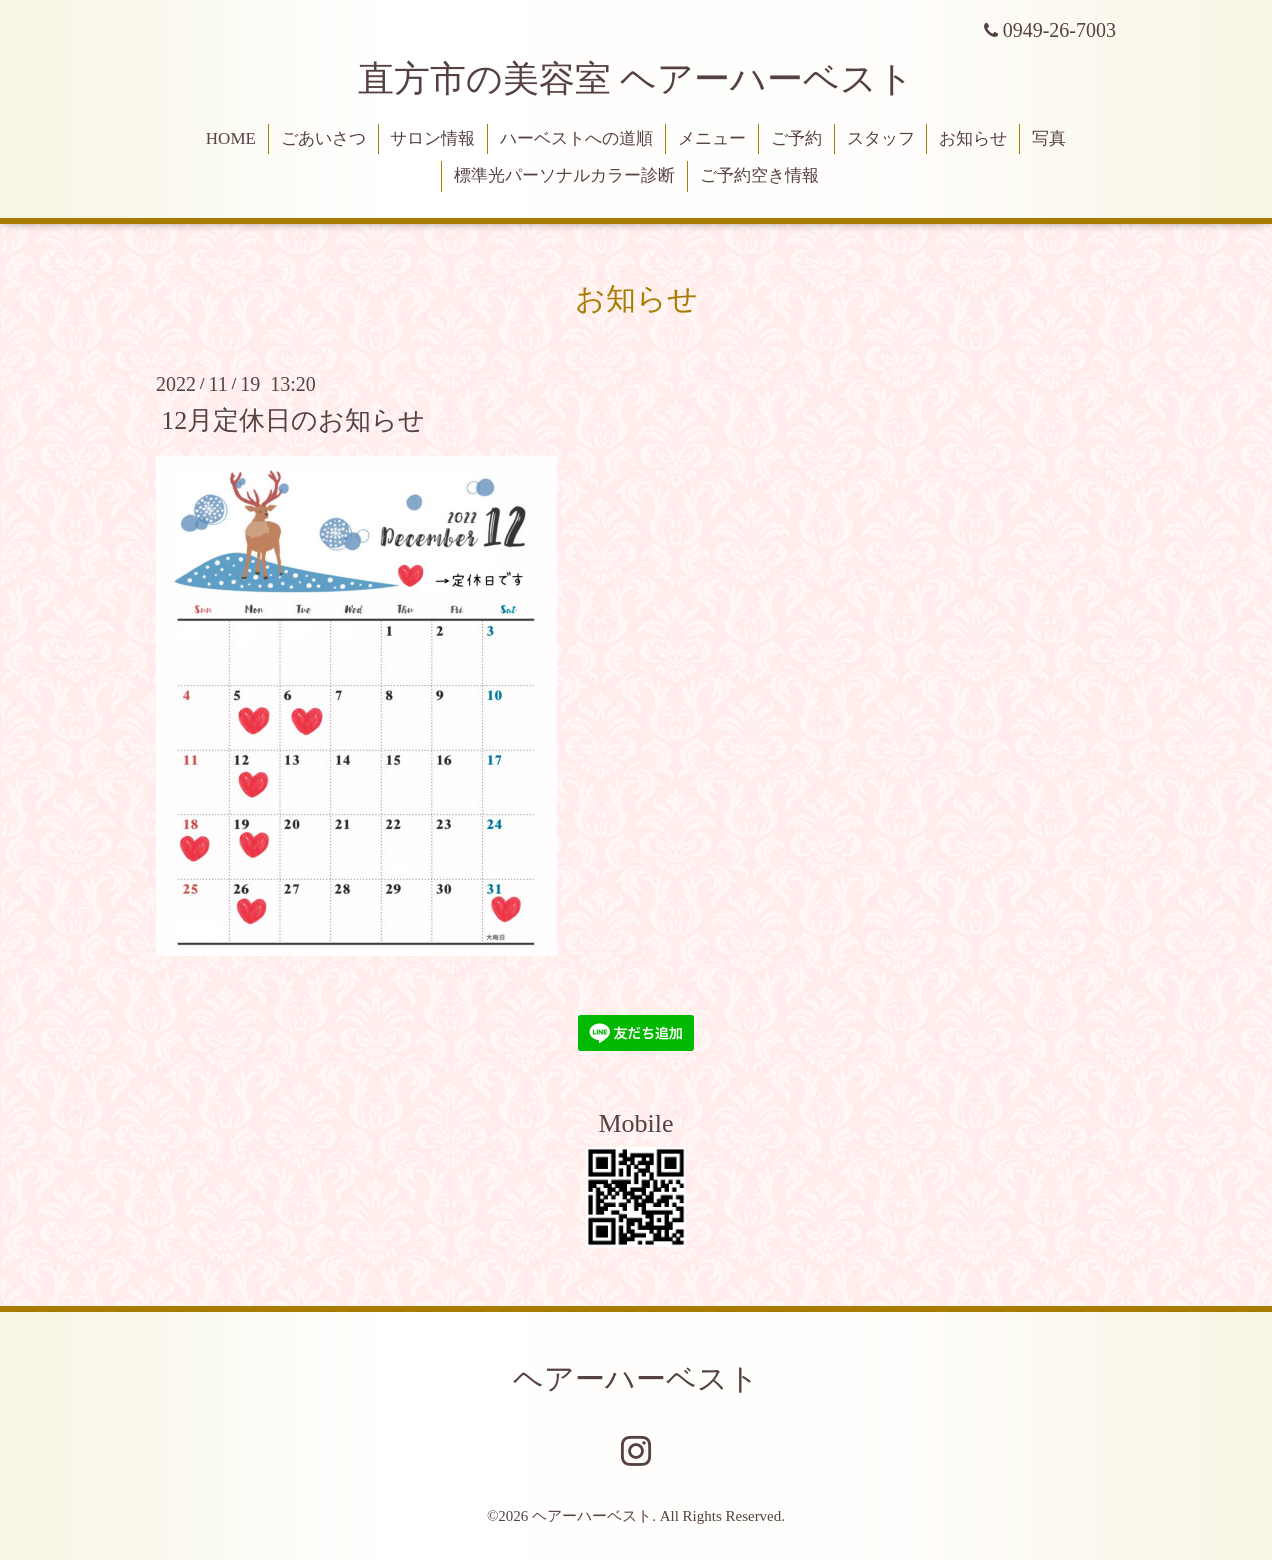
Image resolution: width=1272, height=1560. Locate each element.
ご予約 (796, 138)
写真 (1049, 138)
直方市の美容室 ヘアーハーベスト (636, 79)
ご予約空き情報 (759, 175)
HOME (231, 138)
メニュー (712, 138)
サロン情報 (432, 138)
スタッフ (881, 138)
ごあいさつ (323, 138)
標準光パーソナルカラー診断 (564, 175)
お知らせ (973, 138)
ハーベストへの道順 (576, 138)
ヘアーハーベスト (636, 1378)
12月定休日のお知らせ (293, 419)
